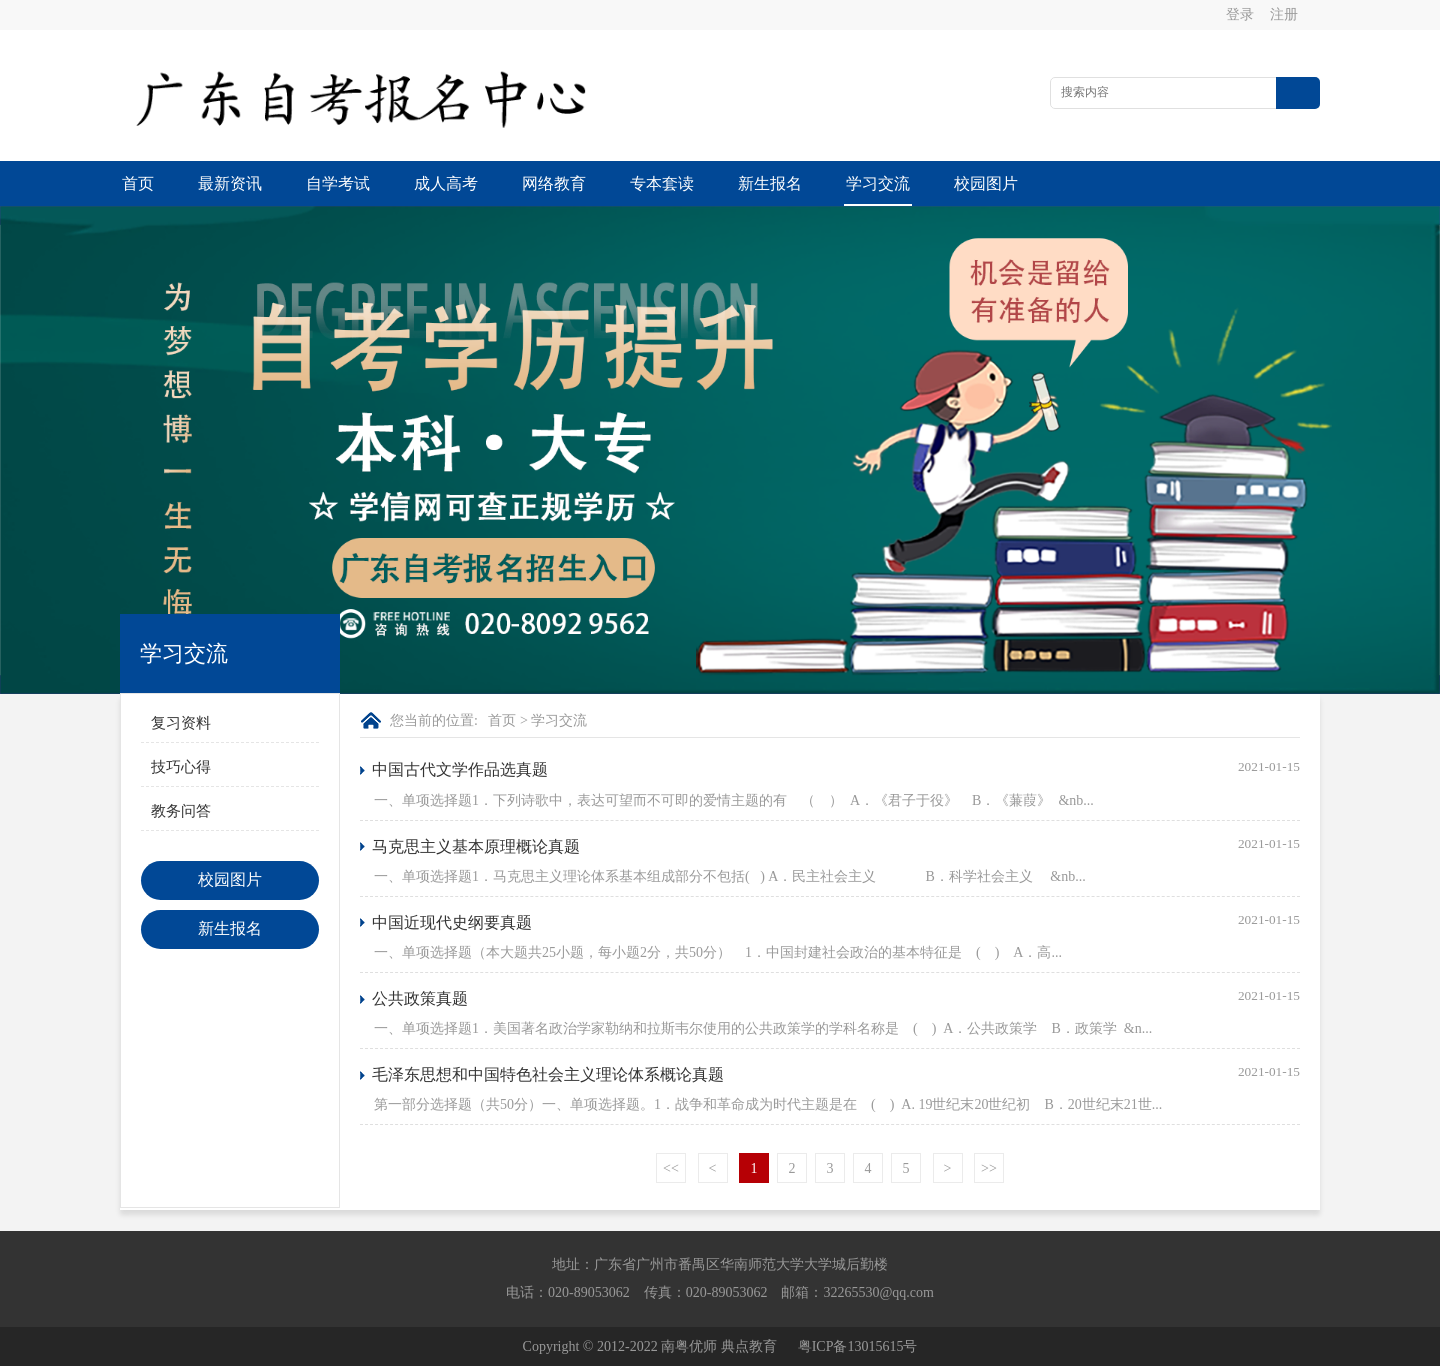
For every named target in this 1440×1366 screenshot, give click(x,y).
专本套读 (662, 183)
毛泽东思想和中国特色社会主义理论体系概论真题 (548, 1074)
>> (989, 1168)
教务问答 (181, 811)
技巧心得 (181, 767)
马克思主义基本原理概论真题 (476, 846)
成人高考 (446, 183)
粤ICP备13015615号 (858, 1346)
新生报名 (770, 183)
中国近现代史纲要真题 (452, 922)
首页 (138, 183)
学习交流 (878, 183)
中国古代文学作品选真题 (460, 769)
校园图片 (986, 183)
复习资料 (181, 723)
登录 (1240, 14)
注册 (1284, 14)
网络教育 (554, 183)
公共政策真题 (420, 998)
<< (671, 1168)
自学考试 (338, 183)
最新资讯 (230, 183)
